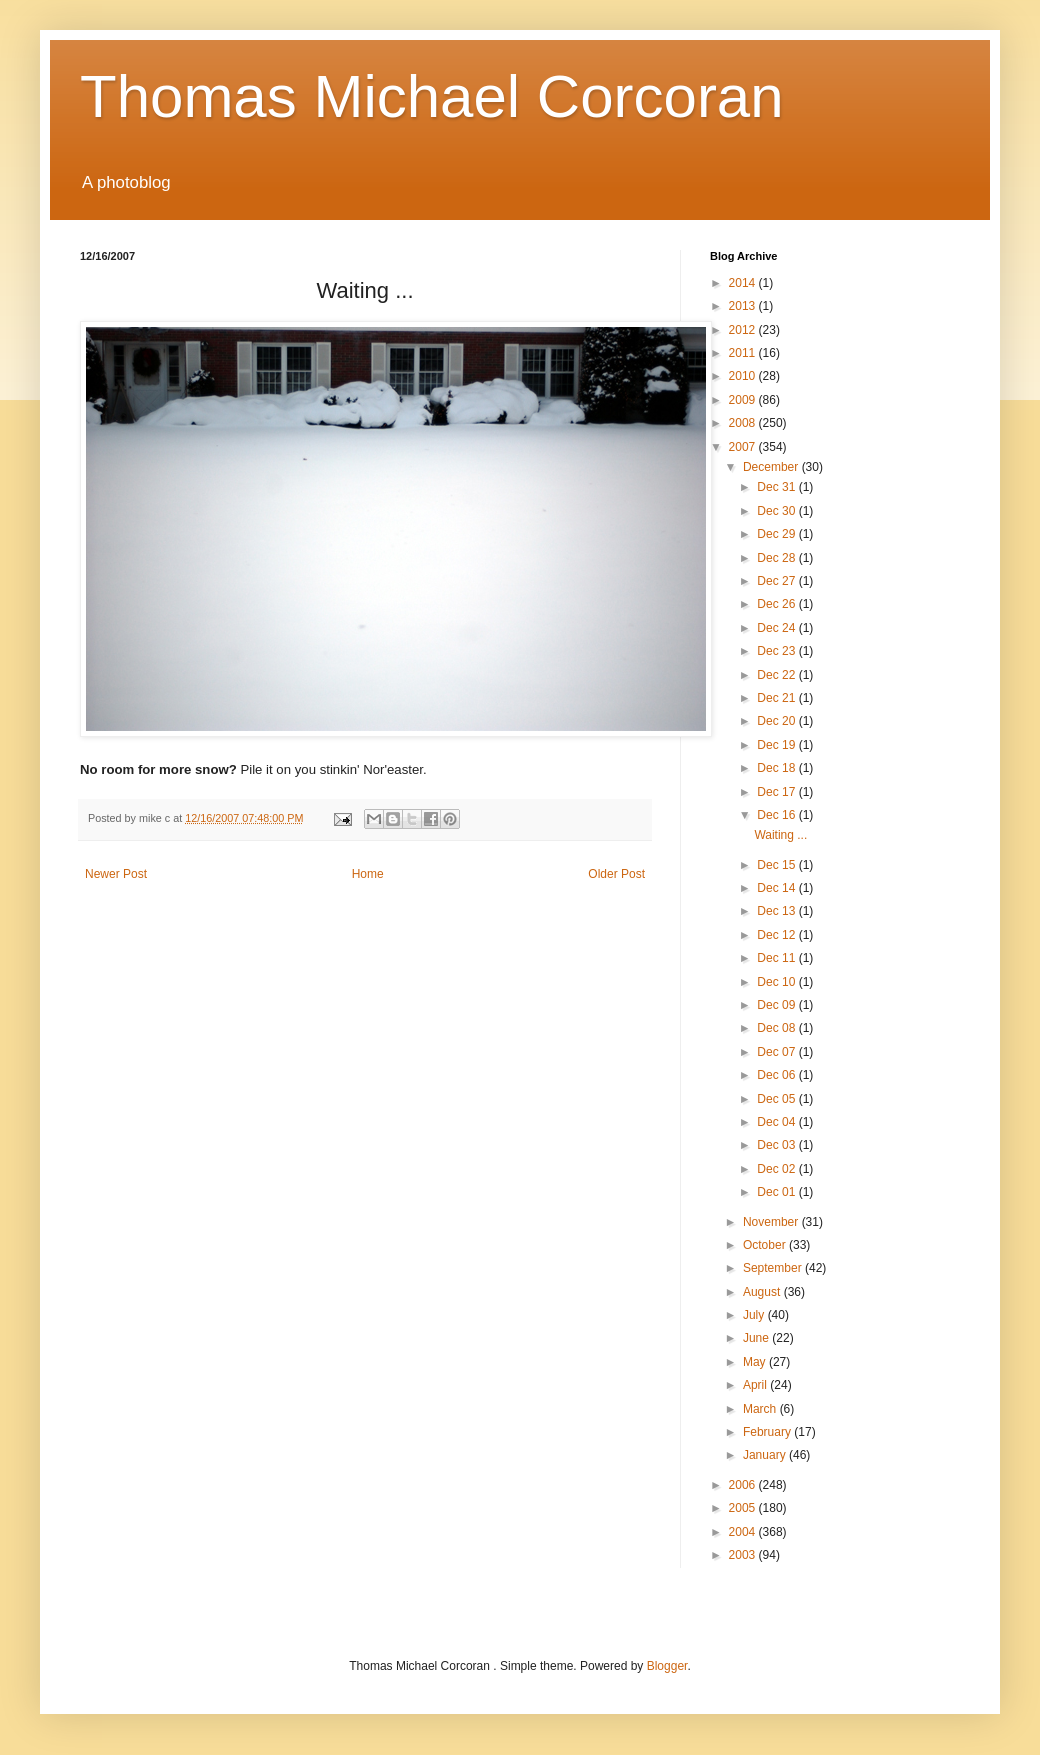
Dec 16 (777, 815)
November (772, 1222)
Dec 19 (777, 745)
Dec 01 (777, 1192)
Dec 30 (777, 511)
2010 (744, 376)
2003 (744, 1555)
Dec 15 (777, 865)
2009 (744, 400)
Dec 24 (777, 628)
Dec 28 (777, 558)
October (766, 1245)
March (761, 1409)
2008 (744, 423)
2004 (744, 1532)
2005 (744, 1508)
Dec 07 (777, 1052)
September (774, 1268)
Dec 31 (777, 487)
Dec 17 (777, 792)
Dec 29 (777, 534)
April (756, 1385)
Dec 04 (777, 1122)
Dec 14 (777, 888)
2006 (744, 1485)
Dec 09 (777, 1005)
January (766, 1455)
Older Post (616, 874)
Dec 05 (777, 1099)
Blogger (667, 1666)
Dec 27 (777, 581)
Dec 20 (777, 721)
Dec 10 (777, 982)
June (757, 1338)
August (763, 1292)
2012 (744, 330)
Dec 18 (777, 768)
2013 (744, 306)
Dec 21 (777, 698)
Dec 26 (777, 604)
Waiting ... (780, 835)
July (755, 1315)
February (768, 1432)
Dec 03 (777, 1145)
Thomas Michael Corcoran (432, 96)
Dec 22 (777, 675)
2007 (744, 447)
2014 (744, 283)
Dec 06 (777, 1075)
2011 (744, 353)
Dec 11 (777, 958)
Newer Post (116, 874)
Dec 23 (777, 651)
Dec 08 (777, 1028)
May (756, 1362)
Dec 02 (777, 1169)
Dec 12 (777, 935)
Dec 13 (777, 911)
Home (368, 874)
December (772, 467)
